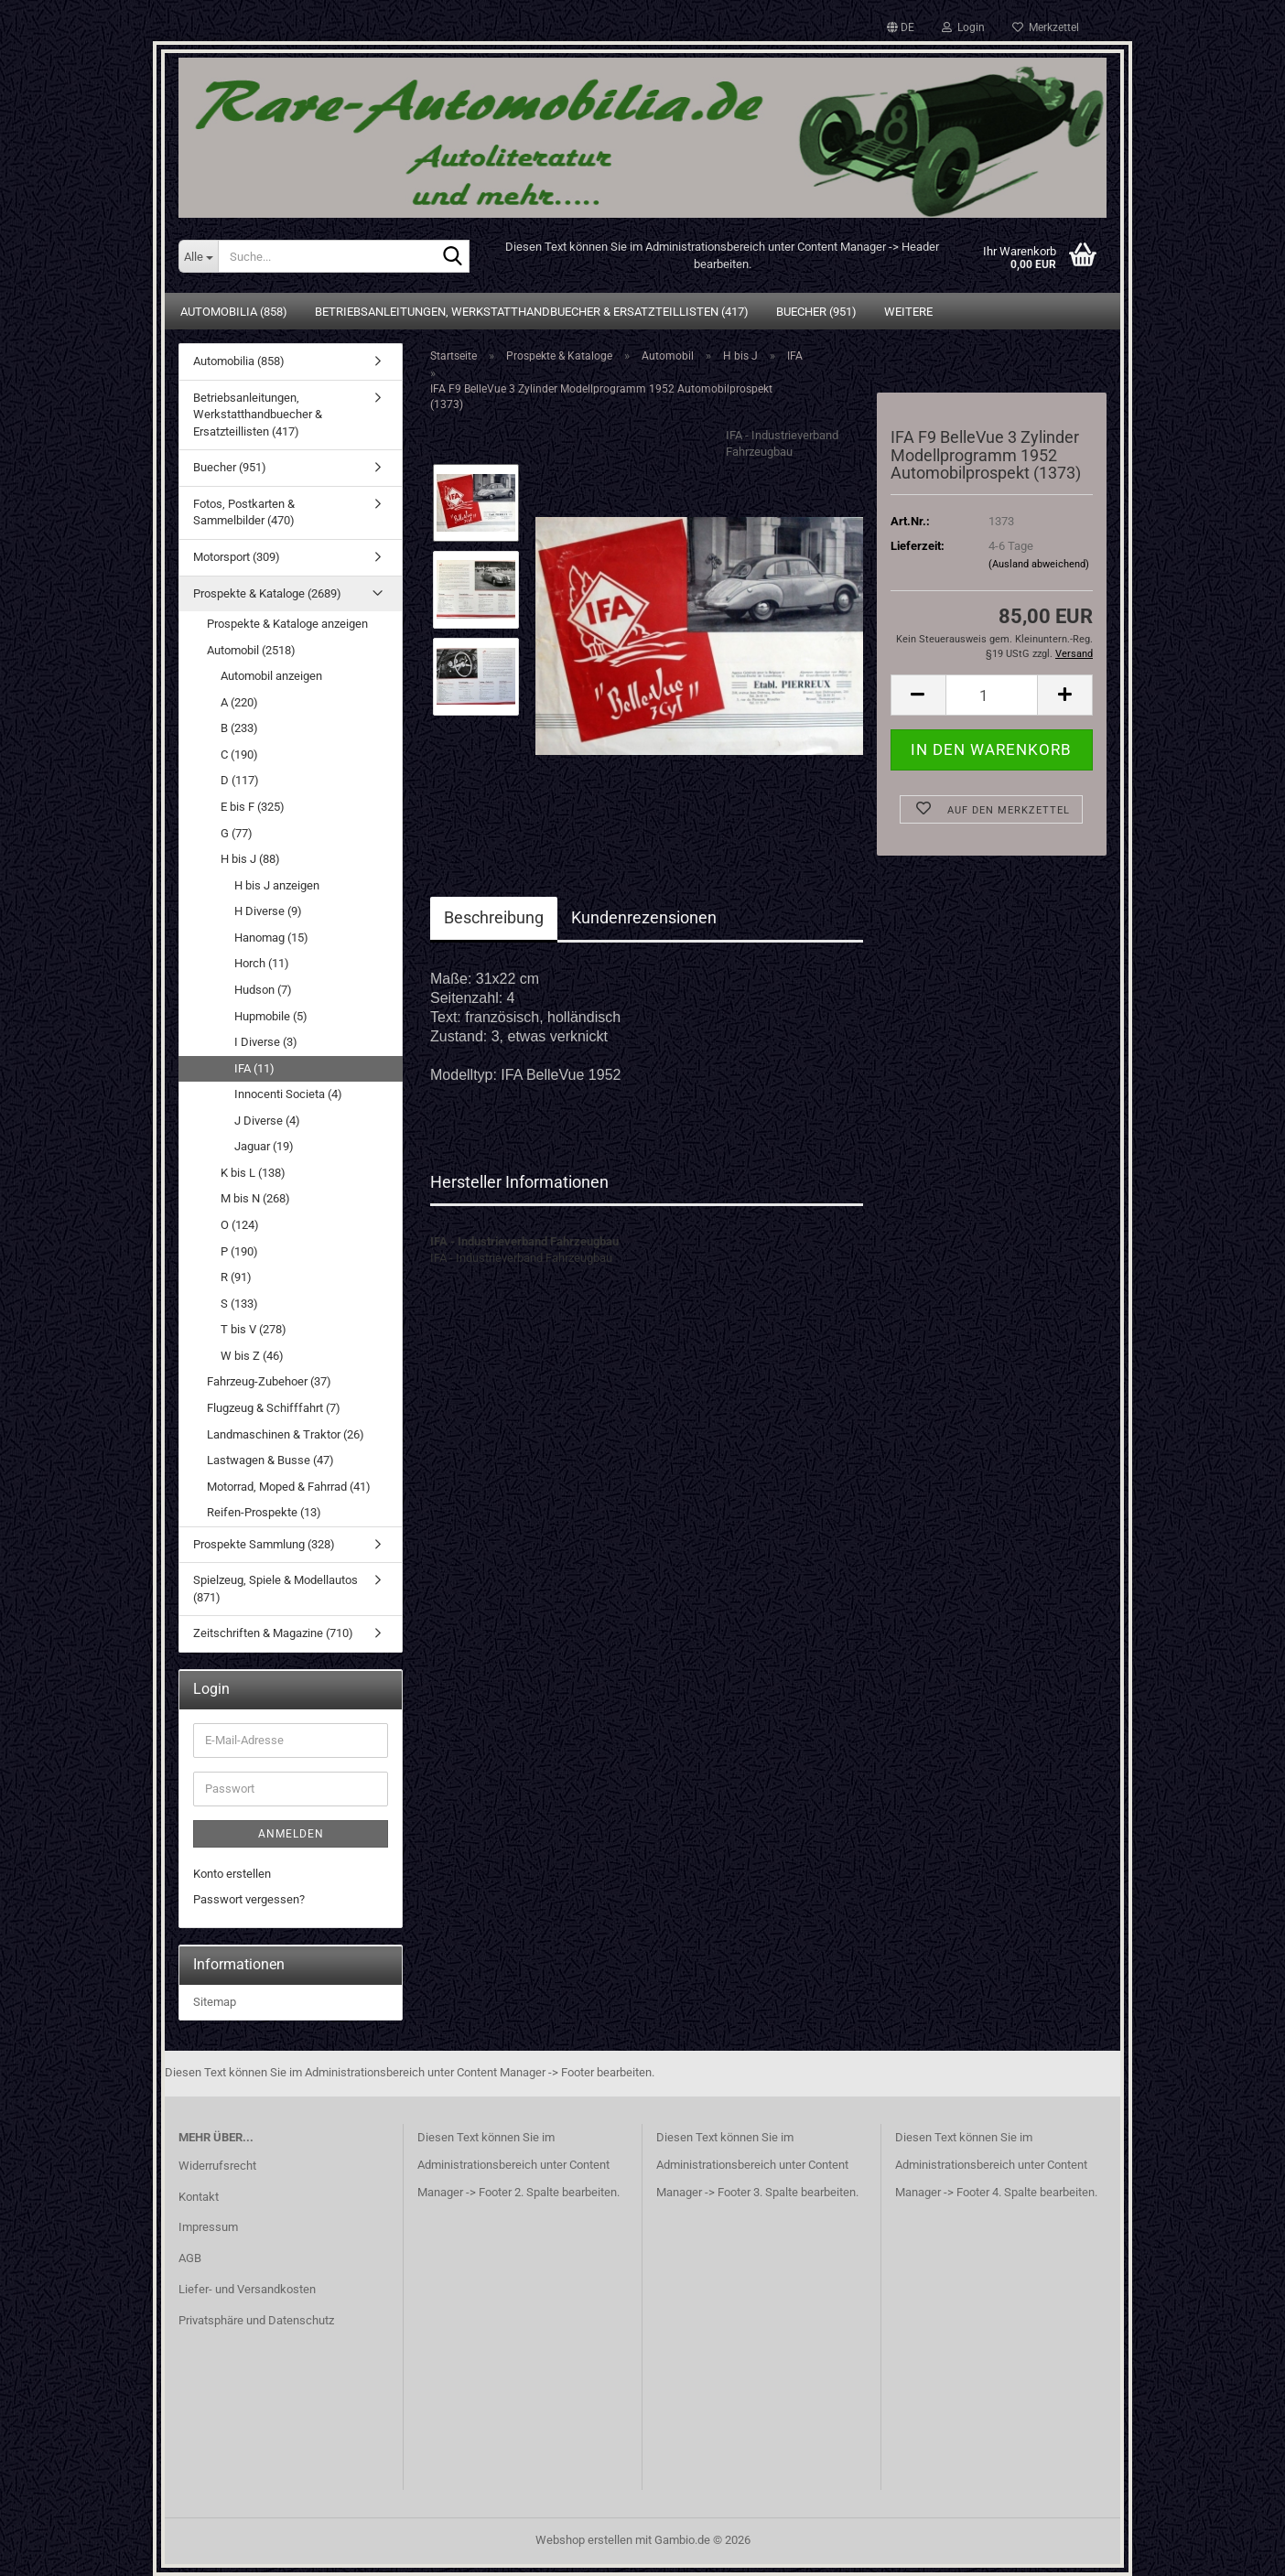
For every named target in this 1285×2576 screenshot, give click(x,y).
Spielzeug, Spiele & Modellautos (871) (275, 1588)
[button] (900, 27)
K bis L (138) (253, 1173)
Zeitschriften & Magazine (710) (273, 1633)
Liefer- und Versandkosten (247, 2289)
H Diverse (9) (268, 911)
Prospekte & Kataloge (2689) (267, 593)
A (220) (239, 702)
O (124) (240, 1225)
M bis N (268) (255, 1198)
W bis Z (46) (252, 1356)
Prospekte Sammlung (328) (264, 1544)
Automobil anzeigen (271, 676)
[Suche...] (198, 256)
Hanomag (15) (271, 937)
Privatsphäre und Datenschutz (256, 2320)
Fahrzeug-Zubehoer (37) (269, 1381)
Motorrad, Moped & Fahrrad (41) (289, 1486)
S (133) (239, 1303)
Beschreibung (494, 917)
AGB (189, 2258)
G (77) (237, 833)
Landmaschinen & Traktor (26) (285, 1434)
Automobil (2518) (251, 650)
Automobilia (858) (233, 311)
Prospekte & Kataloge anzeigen (287, 624)
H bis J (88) (250, 859)
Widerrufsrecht (217, 2165)
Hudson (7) (263, 990)
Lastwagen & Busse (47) (270, 1460)
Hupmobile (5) (271, 1016)
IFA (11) (254, 1068)
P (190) (239, 1251)
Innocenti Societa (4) (288, 1094)
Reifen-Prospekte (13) (264, 1512)
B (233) (239, 728)
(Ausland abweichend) (1038, 564)
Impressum (208, 2227)
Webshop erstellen (583, 2540)
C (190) (239, 754)
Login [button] (963, 27)
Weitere (908, 311)
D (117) (240, 780)
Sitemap (214, 2002)
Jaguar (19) (264, 1146)
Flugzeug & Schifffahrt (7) (273, 1408)
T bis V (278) (253, 1329)
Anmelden (291, 1833)
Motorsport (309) (236, 557)
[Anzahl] (991, 695)
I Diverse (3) (265, 1042)
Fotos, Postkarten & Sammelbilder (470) (244, 512)
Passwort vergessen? (249, 1899)
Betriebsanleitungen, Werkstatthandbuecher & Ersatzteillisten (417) (532, 311)
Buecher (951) (816, 311)
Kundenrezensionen (644, 917)
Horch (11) (261, 963)
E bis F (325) (253, 807)
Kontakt (198, 2197)
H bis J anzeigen (276, 885)
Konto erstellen (232, 1874)
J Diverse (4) (267, 1120)
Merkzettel (1045, 27)
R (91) (236, 1277)
